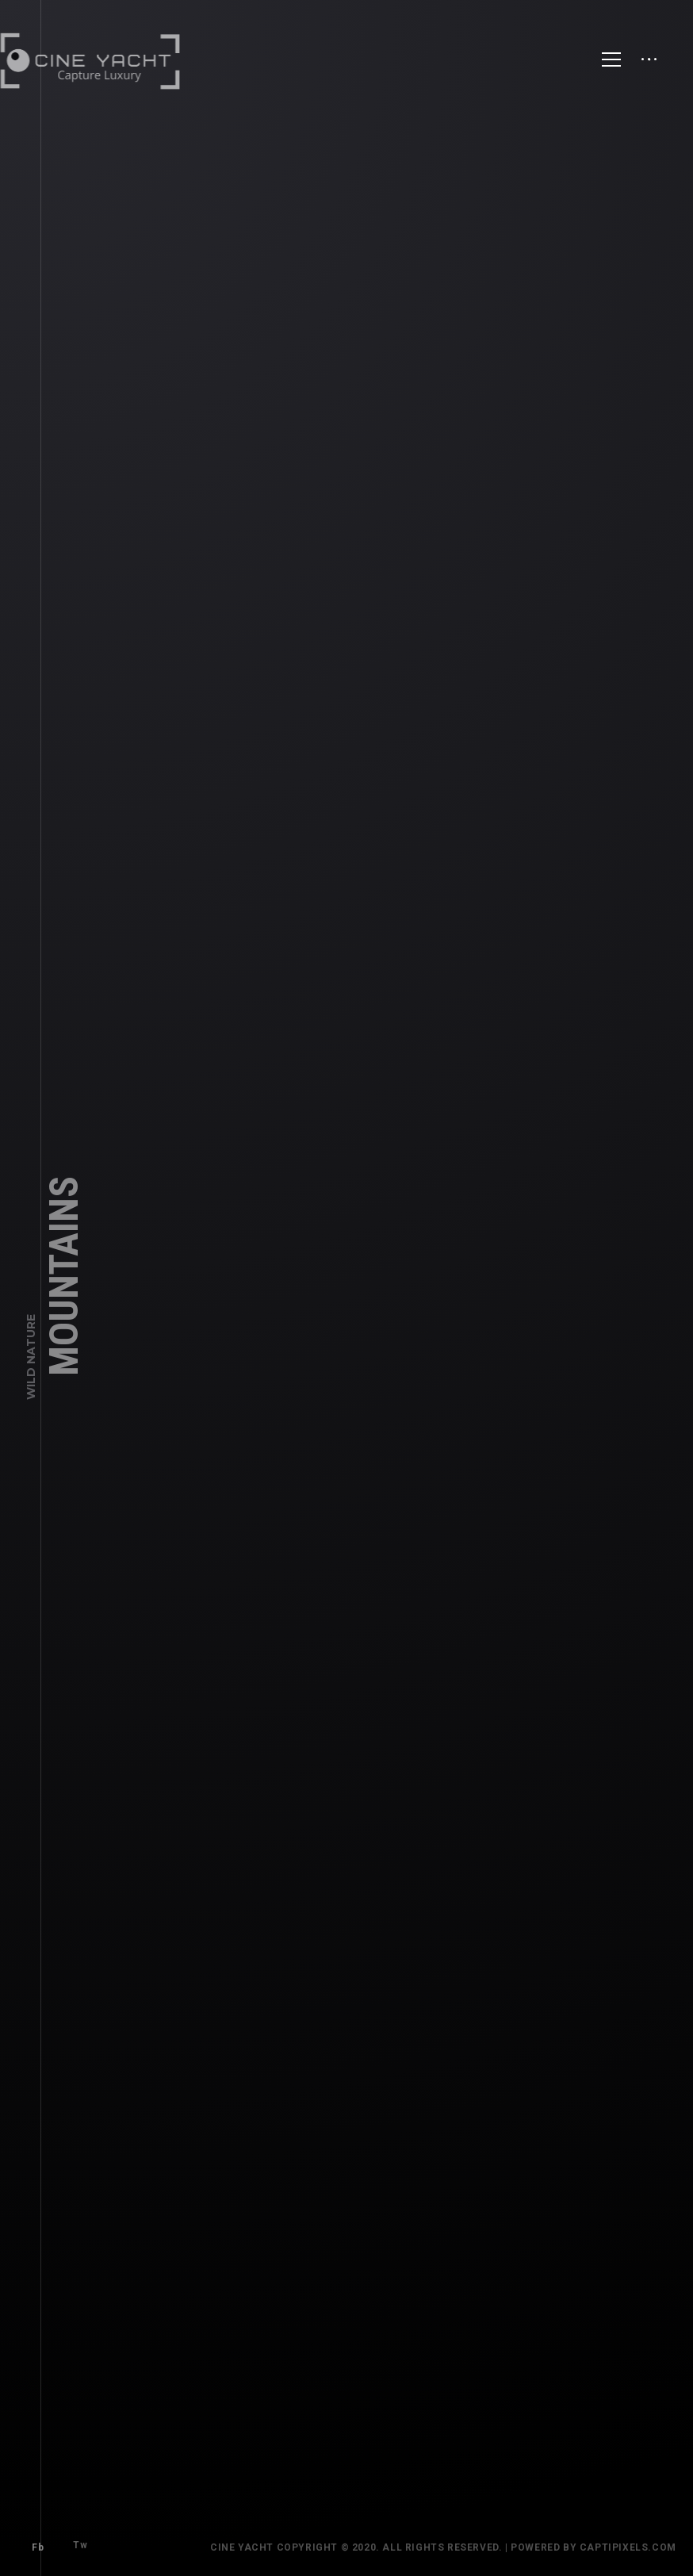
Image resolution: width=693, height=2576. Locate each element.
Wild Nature (31, 1367)
